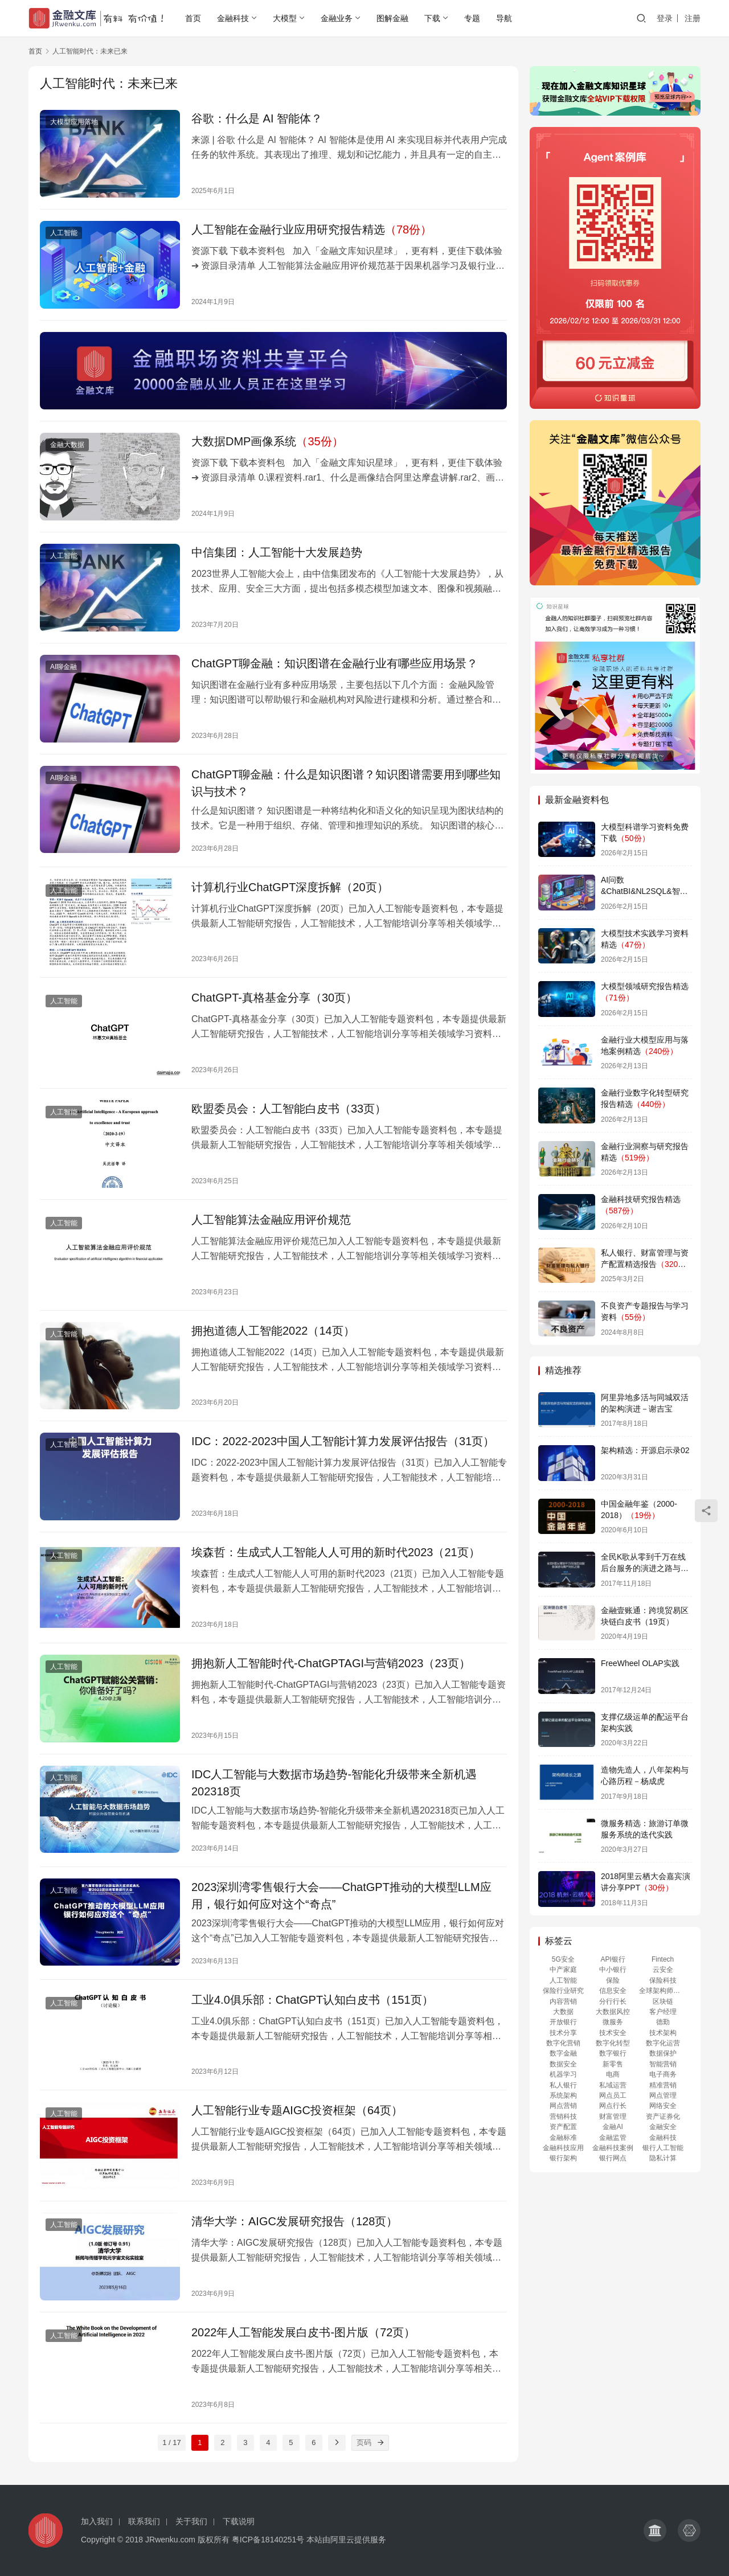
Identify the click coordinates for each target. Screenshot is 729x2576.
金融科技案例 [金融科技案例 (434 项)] (612, 2148)
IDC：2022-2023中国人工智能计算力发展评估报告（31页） (342, 1441)
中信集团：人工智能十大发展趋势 (276, 552)
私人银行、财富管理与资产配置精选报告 (645, 1263)
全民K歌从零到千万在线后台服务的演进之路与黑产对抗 (645, 1568)
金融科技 (233, 18)
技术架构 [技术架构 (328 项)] (663, 2033)
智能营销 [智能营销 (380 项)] (663, 2064)
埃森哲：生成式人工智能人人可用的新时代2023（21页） (335, 1552)
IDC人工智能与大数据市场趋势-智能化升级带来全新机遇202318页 (334, 1783)
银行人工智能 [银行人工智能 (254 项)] (662, 2148)
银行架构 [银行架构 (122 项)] (563, 2158)
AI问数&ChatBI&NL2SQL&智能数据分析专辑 (644, 890)
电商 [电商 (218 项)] (613, 2074)
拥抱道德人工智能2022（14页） (273, 1330)
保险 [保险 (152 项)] (613, 1980)
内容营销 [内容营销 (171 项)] (563, 2001)
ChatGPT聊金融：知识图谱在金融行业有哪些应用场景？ (334, 663)
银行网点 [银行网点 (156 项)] (612, 2158)
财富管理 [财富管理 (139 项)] (612, 2116)
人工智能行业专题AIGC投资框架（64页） (297, 2110)
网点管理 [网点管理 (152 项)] (663, 2095)
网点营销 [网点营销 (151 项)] (563, 2106)
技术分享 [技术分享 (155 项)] (563, 2033)
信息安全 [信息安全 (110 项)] (612, 1991)
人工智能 (63, 233)
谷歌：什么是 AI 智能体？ (256, 118)
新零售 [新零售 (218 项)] (613, 2064)
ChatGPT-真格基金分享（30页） (274, 997)
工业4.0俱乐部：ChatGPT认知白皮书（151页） (312, 1999)
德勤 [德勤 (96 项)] (663, 2022)
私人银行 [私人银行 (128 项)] (563, 2085)
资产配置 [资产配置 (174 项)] (563, 2127)
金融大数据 (67, 445)
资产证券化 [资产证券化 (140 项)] (663, 2116)
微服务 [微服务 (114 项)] (613, 2022)
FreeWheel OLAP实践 (640, 1663)
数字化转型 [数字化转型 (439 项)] (613, 2043)
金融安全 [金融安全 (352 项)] (663, 2127)
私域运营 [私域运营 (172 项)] (612, 2085)
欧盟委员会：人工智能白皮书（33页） (288, 1108)
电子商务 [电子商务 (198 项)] (663, 2074)
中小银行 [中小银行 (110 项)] (612, 1970)
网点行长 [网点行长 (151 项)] (612, 2106)
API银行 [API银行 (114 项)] (612, 1959)
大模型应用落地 (74, 122)
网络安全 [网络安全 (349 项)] (663, 2106)
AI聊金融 (63, 667)
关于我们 (191, 2521)
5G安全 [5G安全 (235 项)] (563, 1959)
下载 (432, 18)
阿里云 (342, 2539)
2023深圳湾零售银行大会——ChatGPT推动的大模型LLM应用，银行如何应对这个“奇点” (341, 1895)
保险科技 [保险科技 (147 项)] (663, 1980)
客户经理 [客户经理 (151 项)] (663, 2012)
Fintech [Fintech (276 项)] (663, 1959)
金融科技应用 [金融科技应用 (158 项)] (563, 2148)
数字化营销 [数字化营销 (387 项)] (563, 2043)
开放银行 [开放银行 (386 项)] (563, 2022)
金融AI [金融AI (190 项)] (612, 2127)
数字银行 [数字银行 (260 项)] (612, 2053)
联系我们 (144, 2521)
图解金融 (392, 18)
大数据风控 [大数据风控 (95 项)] (613, 2012)
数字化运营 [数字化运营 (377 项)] (663, 2043)
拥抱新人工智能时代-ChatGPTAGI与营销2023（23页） (330, 1663)
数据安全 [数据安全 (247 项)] (563, 2064)
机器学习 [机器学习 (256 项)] (563, 2074)
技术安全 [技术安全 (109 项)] (612, 2033)
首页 (193, 18)
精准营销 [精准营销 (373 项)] (663, 2085)
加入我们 (97, 2521)
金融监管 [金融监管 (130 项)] (612, 2138)
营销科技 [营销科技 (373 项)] (563, 2116)
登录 (665, 18)
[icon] (655, 2530)
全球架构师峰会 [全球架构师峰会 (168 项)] (663, 1991)
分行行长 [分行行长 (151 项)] (612, 2001)
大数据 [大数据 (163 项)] (563, 2012)
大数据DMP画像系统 (267, 441)
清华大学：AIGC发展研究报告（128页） (294, 2221)
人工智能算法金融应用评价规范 (271, 1219)
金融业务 (337, 18)
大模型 (285, 18)
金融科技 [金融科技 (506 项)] (663, 2138)
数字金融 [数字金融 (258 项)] (563, 2053)
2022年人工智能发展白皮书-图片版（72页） (303, 2332)
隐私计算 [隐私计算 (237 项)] (663, 2158)
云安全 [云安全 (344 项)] (663, 1970)
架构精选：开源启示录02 (645, 1450)
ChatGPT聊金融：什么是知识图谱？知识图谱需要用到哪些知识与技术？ (346, 783)
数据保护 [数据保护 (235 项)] (663, 2053)
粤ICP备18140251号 (268, 2539)
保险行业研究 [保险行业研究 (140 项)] (563, 1991)
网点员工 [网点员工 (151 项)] (612, 2095)
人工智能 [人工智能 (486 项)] (563, 1980)
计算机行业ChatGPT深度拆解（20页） (289, 887)
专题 (472, 18)
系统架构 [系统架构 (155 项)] (563, 2095)
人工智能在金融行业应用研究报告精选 (311, 229)
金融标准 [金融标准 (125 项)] (563, 2138)
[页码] (381, 2443)
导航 (504, 18)
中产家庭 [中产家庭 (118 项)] (563, 1970)
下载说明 (239, 2521)
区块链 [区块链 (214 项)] (663, 2001)
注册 (693, 18)
